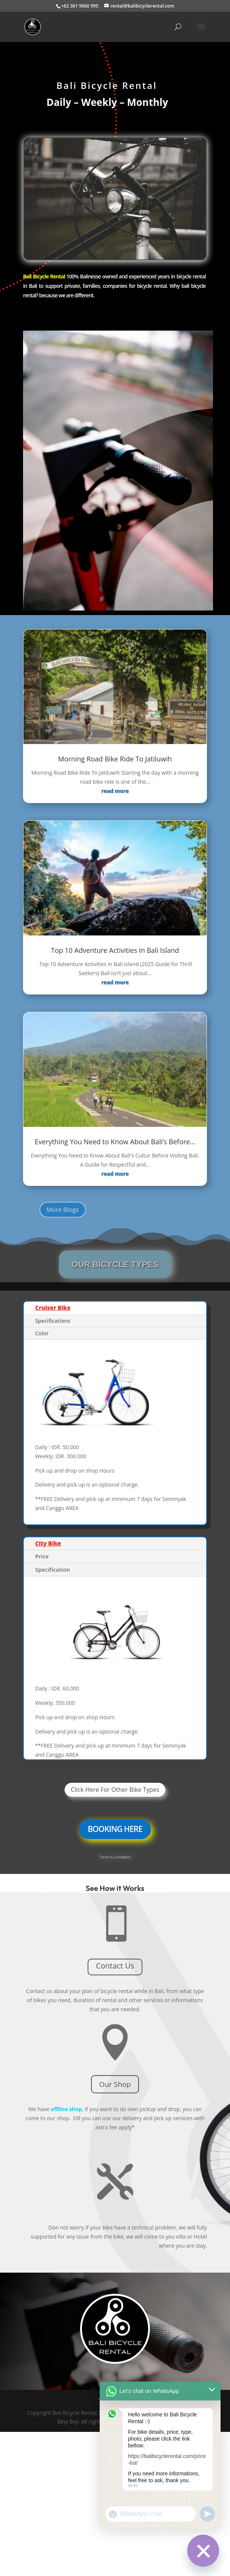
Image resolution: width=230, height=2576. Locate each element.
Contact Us (115, 1966)
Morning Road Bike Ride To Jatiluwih (115, 758)
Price (42, 1556)
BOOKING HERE (115, 1829)
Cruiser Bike (53, 1307)
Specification (52, 1569)
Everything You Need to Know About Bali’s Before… (115, 1141)
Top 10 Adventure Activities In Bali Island (115, 950)
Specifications (52, 1320)
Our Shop (115, 2084)
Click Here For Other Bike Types (115, 1789)
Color (42, 1333)
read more (115, 790)
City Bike (48, 1543)
